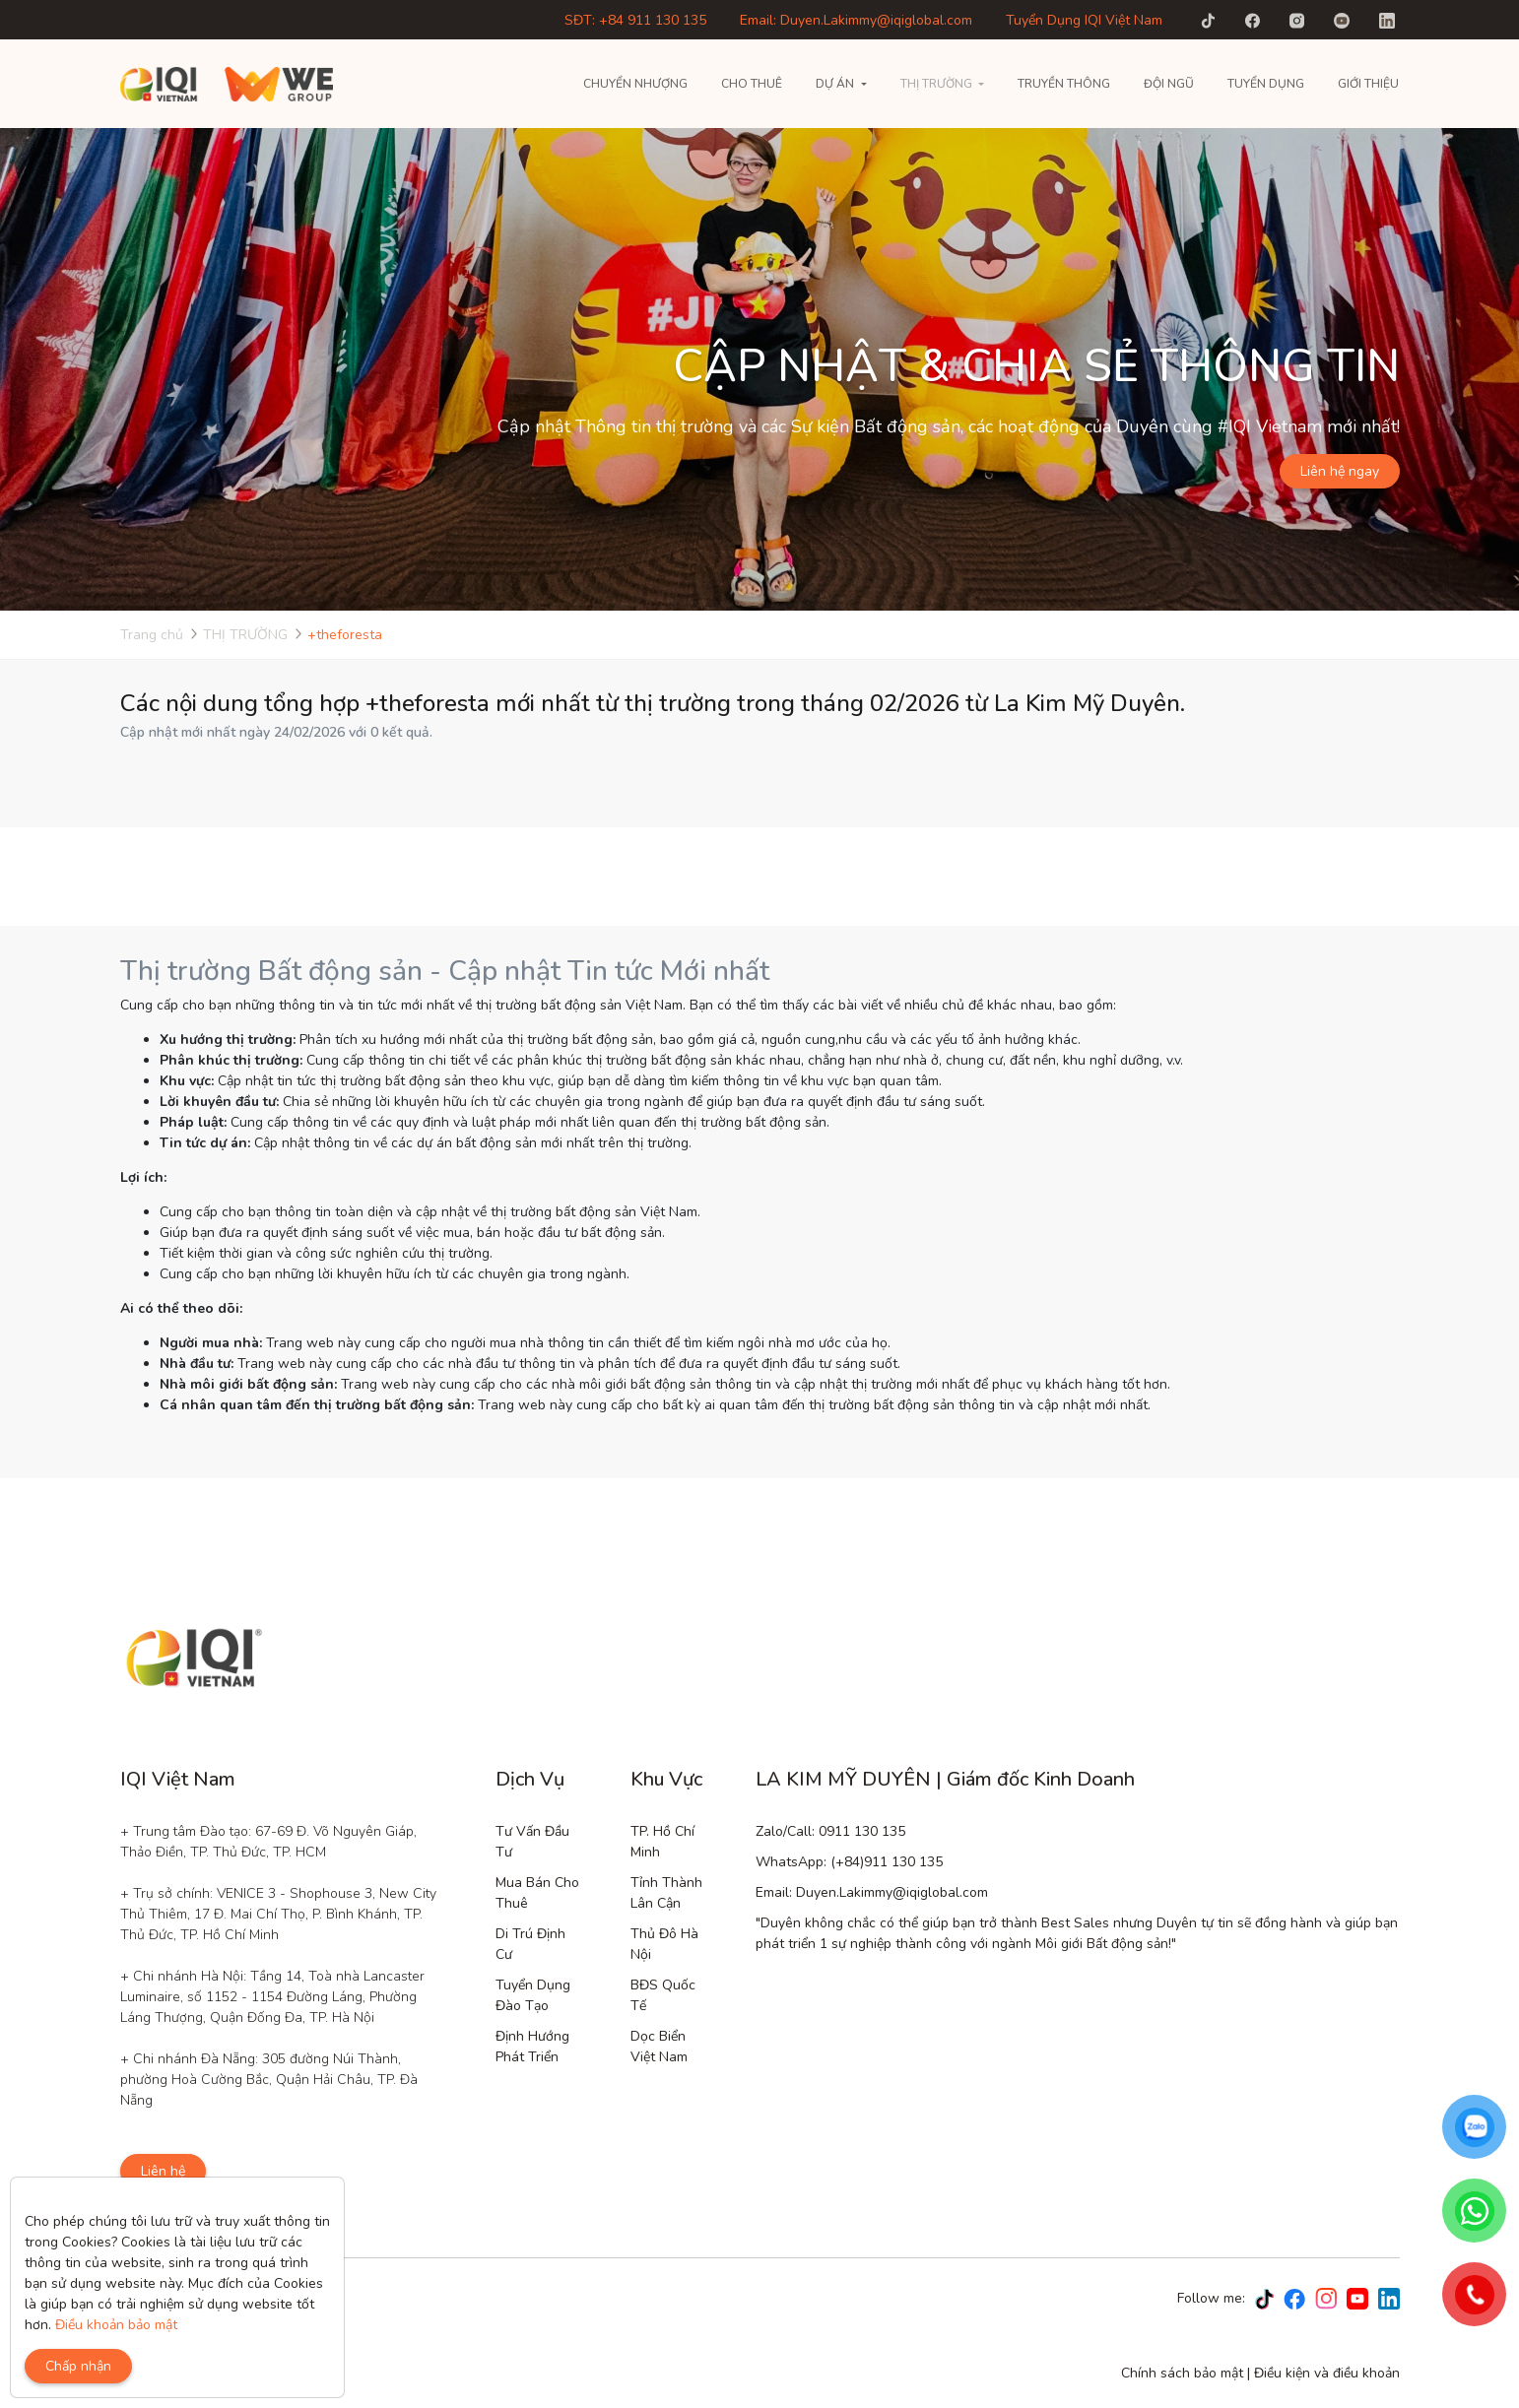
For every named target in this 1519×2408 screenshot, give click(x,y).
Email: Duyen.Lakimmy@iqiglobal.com (856, 20)
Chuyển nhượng (635, 84)
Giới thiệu (1368, 84)
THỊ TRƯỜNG (936, 84)
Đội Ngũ (1169, 84)
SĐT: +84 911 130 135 (635, 20)
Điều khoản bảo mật (116, 2324)
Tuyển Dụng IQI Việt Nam (1084, 20)
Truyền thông (1064, 84)
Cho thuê (751, 84)
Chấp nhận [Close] (78, 2366)
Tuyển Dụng (1265, 84)
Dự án (835, 84)
